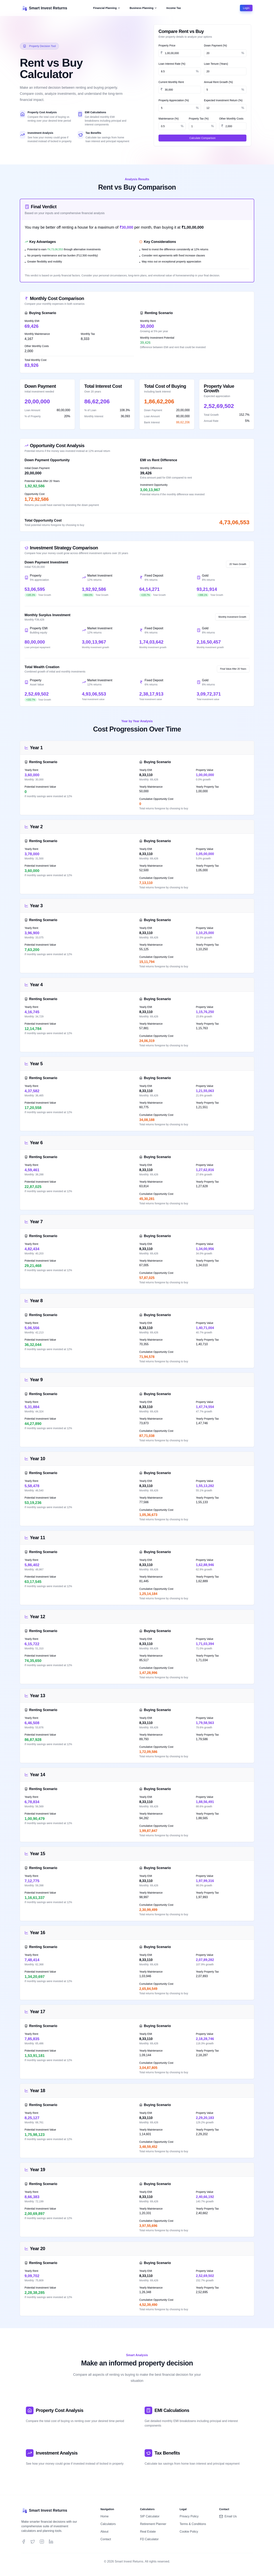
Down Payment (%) (215, 45)
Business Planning (143, 8)
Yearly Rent (31, 769)
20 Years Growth (237, 564)
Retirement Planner (153, 2524)
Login (246, 8)
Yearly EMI (145, 769)
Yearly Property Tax (207, 786)
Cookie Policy (189, 2531)
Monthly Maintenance (37, 333)
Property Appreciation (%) (174, 100)
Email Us (228, 2516)
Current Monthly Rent (171, 82)
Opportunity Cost (35, 493)
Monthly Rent (148, 320)
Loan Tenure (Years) (216, 63)
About (104, 2531)
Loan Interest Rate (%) (172, 63)
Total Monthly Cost (35, 359)
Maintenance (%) (169, 118)
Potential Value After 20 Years (42, 481)
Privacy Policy (189, 2516)
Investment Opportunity (154, 484)
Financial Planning (107, 8)
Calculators (108, 2524)
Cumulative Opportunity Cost (156, 798)
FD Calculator (149, 2539)
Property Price (167, 45)
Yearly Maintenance (150, 786)
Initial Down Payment (37, 468)
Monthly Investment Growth (232, 617)
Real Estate (148, 2531)
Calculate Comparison (202, 138)
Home (104, 2516)
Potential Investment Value (40, 786)
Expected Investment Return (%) (223, 100)
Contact (105, 2539)
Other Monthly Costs (231, 118)
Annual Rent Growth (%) (218, 82)
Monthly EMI (32, 320)
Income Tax (173, 8)
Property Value (204, 769)
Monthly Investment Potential (157, 337)
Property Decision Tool (39, 46)
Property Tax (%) (199, 118)
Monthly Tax (88, 333)
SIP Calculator (149, 2516)
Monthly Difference (151, 468)
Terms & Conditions (193, 2524)
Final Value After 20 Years (233, 669)
